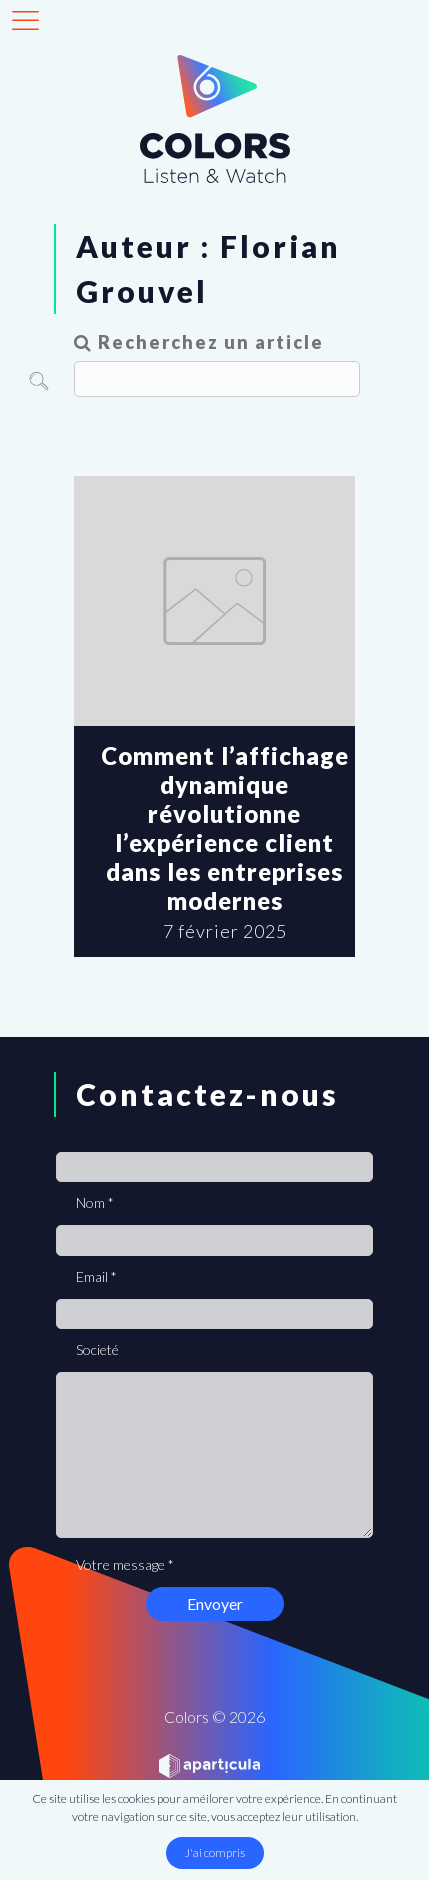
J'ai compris (215, 1852)
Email (96, 1276)
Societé (97, 1349)
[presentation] (208, 1626)
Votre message (125, 1564)
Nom (95, 1202)
